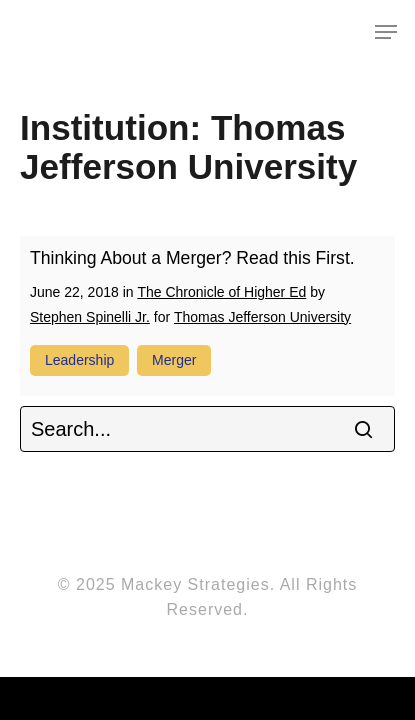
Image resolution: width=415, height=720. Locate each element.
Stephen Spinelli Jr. (90, 317)
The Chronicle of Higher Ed (221, 292)
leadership (79, 360)
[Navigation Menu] (386, 32)
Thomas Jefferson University (262, 317)
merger (174, 360)
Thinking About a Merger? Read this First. (192, 258)
